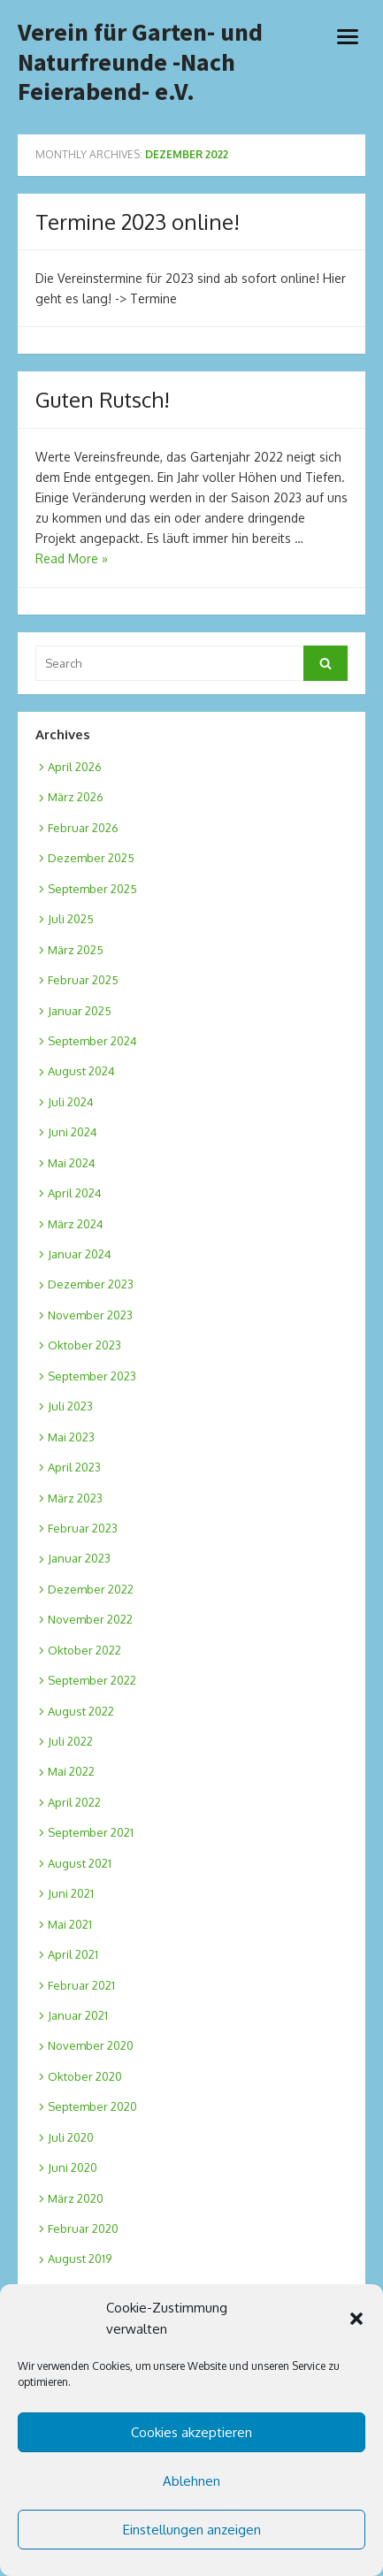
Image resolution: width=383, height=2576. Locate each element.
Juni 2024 (72, 1132)
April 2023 (74, 1467)
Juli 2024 (71, 1102)
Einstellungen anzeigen (192, 2529)
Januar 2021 (78, 2015)
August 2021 (79, 1863)
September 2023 (92, 1376)
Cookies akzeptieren (191, 2432)
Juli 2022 (70, 1741)
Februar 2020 (83, 2228)
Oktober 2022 (84, 1650)
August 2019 (79, 2258)
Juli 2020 (71, 2137)
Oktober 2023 (84, 1345)
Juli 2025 (71, 919)
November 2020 (91, 2045)
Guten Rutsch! (102, 399)
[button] (356, 2319)
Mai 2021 (70, 1924)
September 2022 (92, 1680)
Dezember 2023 (91, 1284)
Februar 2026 (83, 828)
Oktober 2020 (85, 2076)
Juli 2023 (70, 1406)
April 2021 (73, 1954)
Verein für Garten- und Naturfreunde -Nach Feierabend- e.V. (140, 62)
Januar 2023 (79, 1558)
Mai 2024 (72, 1163)
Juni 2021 (71, 1893)
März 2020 (75, 2198)
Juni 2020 (72, 2167)
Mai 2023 (71, 1437)
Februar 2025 (83, 980)
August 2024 (81, 1071)
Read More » (71, 558)
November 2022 (90, 1619)
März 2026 (75, 797)
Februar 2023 (83, 1528)
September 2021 (91, 1832)
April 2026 (75, 767)
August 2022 (81, 1711)
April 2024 (75, 1193)
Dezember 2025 (91, 858)
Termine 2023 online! (137, 221)
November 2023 (90, 1315)
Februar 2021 (81, 1985)
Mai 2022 (71, 1771)
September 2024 (92, 1041)
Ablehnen (191, 2481)
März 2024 (75, 1224)
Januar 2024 (79, 1254)
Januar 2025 (79, 1011)
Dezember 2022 (91, 1589)
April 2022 (74, 1802)
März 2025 (75, 950)
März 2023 (75, 1498)
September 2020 (92, 2106)
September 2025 (92, 889)
